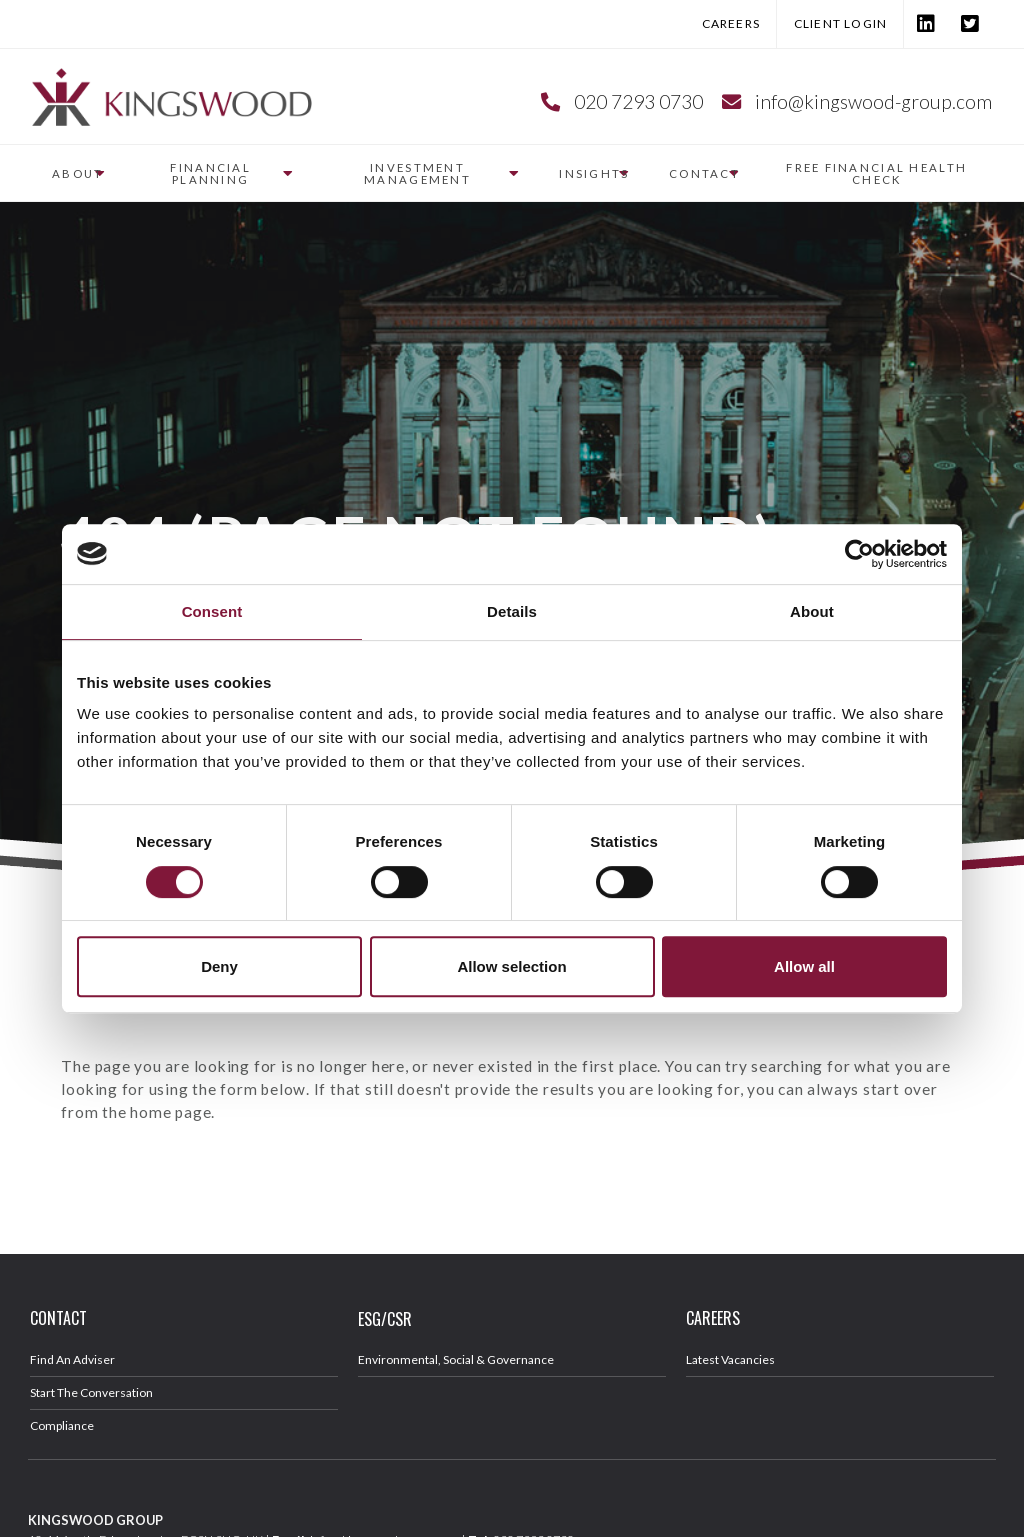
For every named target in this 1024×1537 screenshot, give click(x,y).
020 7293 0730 (638, 101)
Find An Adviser (72, 1359)
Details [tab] (512, 611)
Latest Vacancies (730, 1359)
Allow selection (511, 966)
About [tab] (812, 611)
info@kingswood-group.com (873, 101)
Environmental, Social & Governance (456, 1359)
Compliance (62, 1425)
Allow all (804, 966)
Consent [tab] (212, 611)
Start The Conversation (91, 1392)
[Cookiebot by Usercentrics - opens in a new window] (859, 554)
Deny (219, 966)
